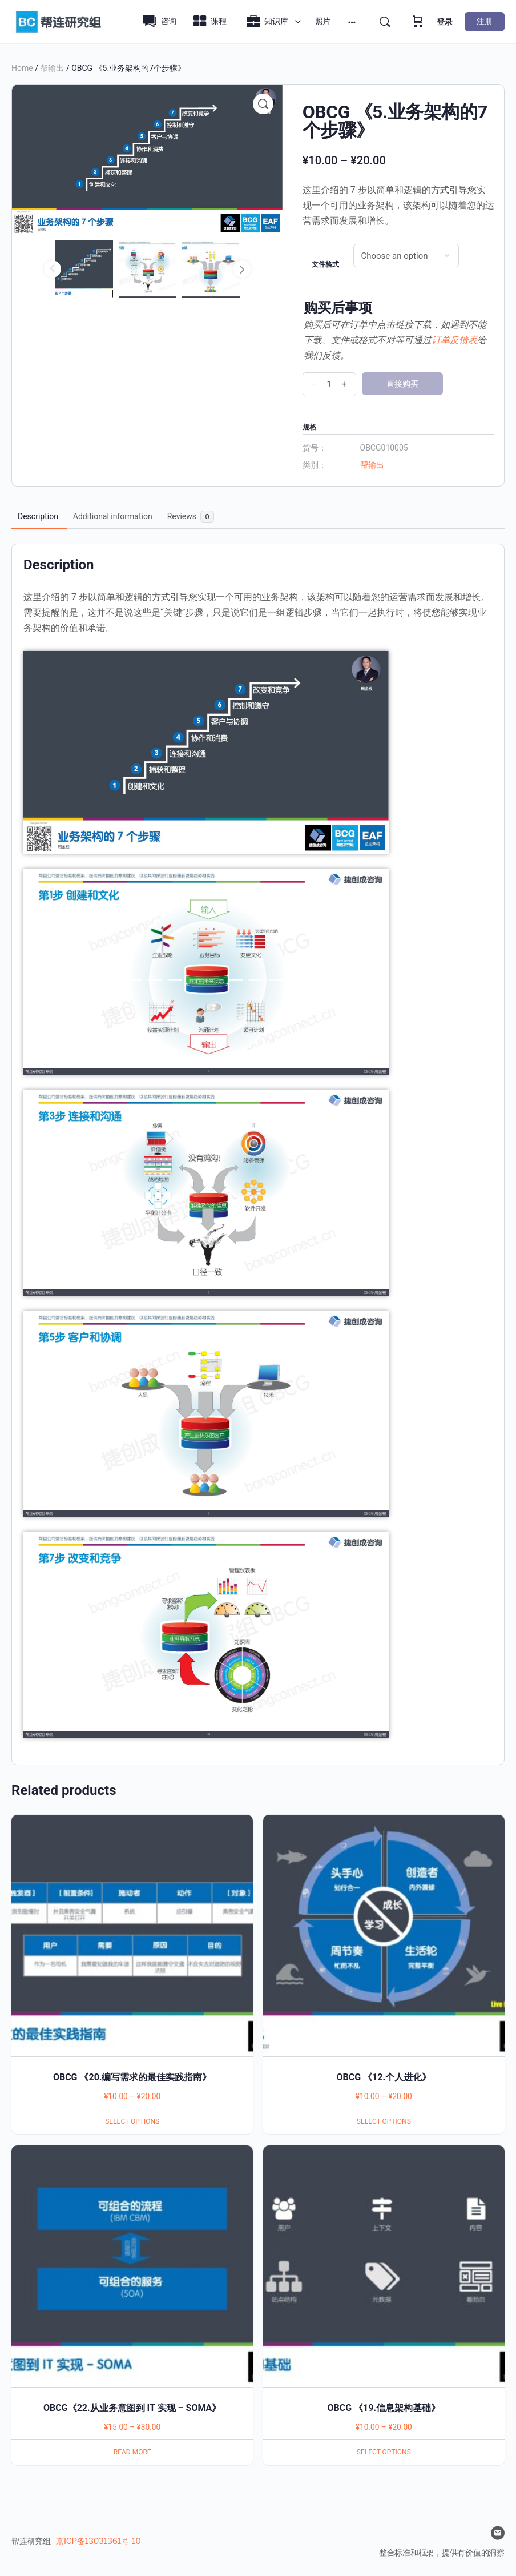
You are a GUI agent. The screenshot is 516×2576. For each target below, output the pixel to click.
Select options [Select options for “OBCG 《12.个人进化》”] (384, 2121)
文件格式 (325, 264)
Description (38, 516)
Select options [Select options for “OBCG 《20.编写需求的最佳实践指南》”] (132, 2121)
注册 (485, 21)
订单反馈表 (454, 340)
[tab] (38, 517)
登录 (445, 21)
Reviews (190, 517)
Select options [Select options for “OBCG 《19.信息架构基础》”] (384, 2452)
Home (22, 68)
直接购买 (402, 383)
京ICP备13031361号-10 (98, 2541)
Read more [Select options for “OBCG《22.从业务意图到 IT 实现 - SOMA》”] (132, 2452)
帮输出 (52, 68)
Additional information (112, 516)
